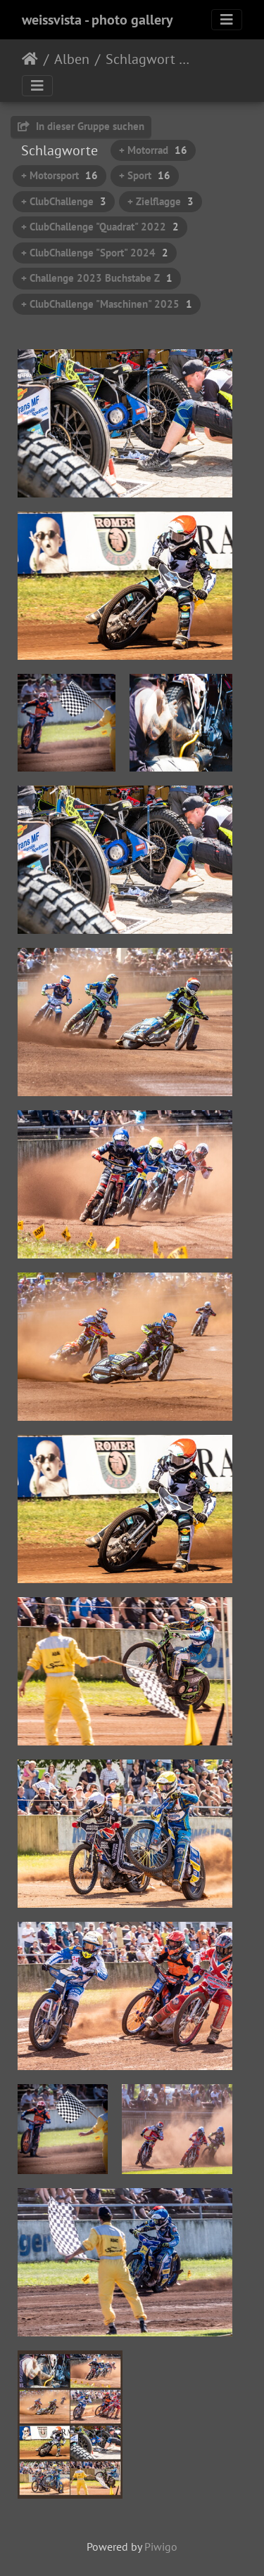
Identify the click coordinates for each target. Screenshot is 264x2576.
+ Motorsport (59, 175)
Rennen (211, 61)
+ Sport (144, 175)
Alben (71, 59)
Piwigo (160, 2546)
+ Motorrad (153, 150)
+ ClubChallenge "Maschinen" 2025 (106, 304)
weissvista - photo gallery (97, 20)
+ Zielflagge (160, 201)
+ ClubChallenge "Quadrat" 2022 (100, 226)
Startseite (30, 59)
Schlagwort (140, 59)
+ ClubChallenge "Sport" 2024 (94, 252)
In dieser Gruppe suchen (81, 126)
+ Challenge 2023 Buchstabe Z (96, 278)
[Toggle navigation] (226, 19)
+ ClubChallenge (63, 201)
